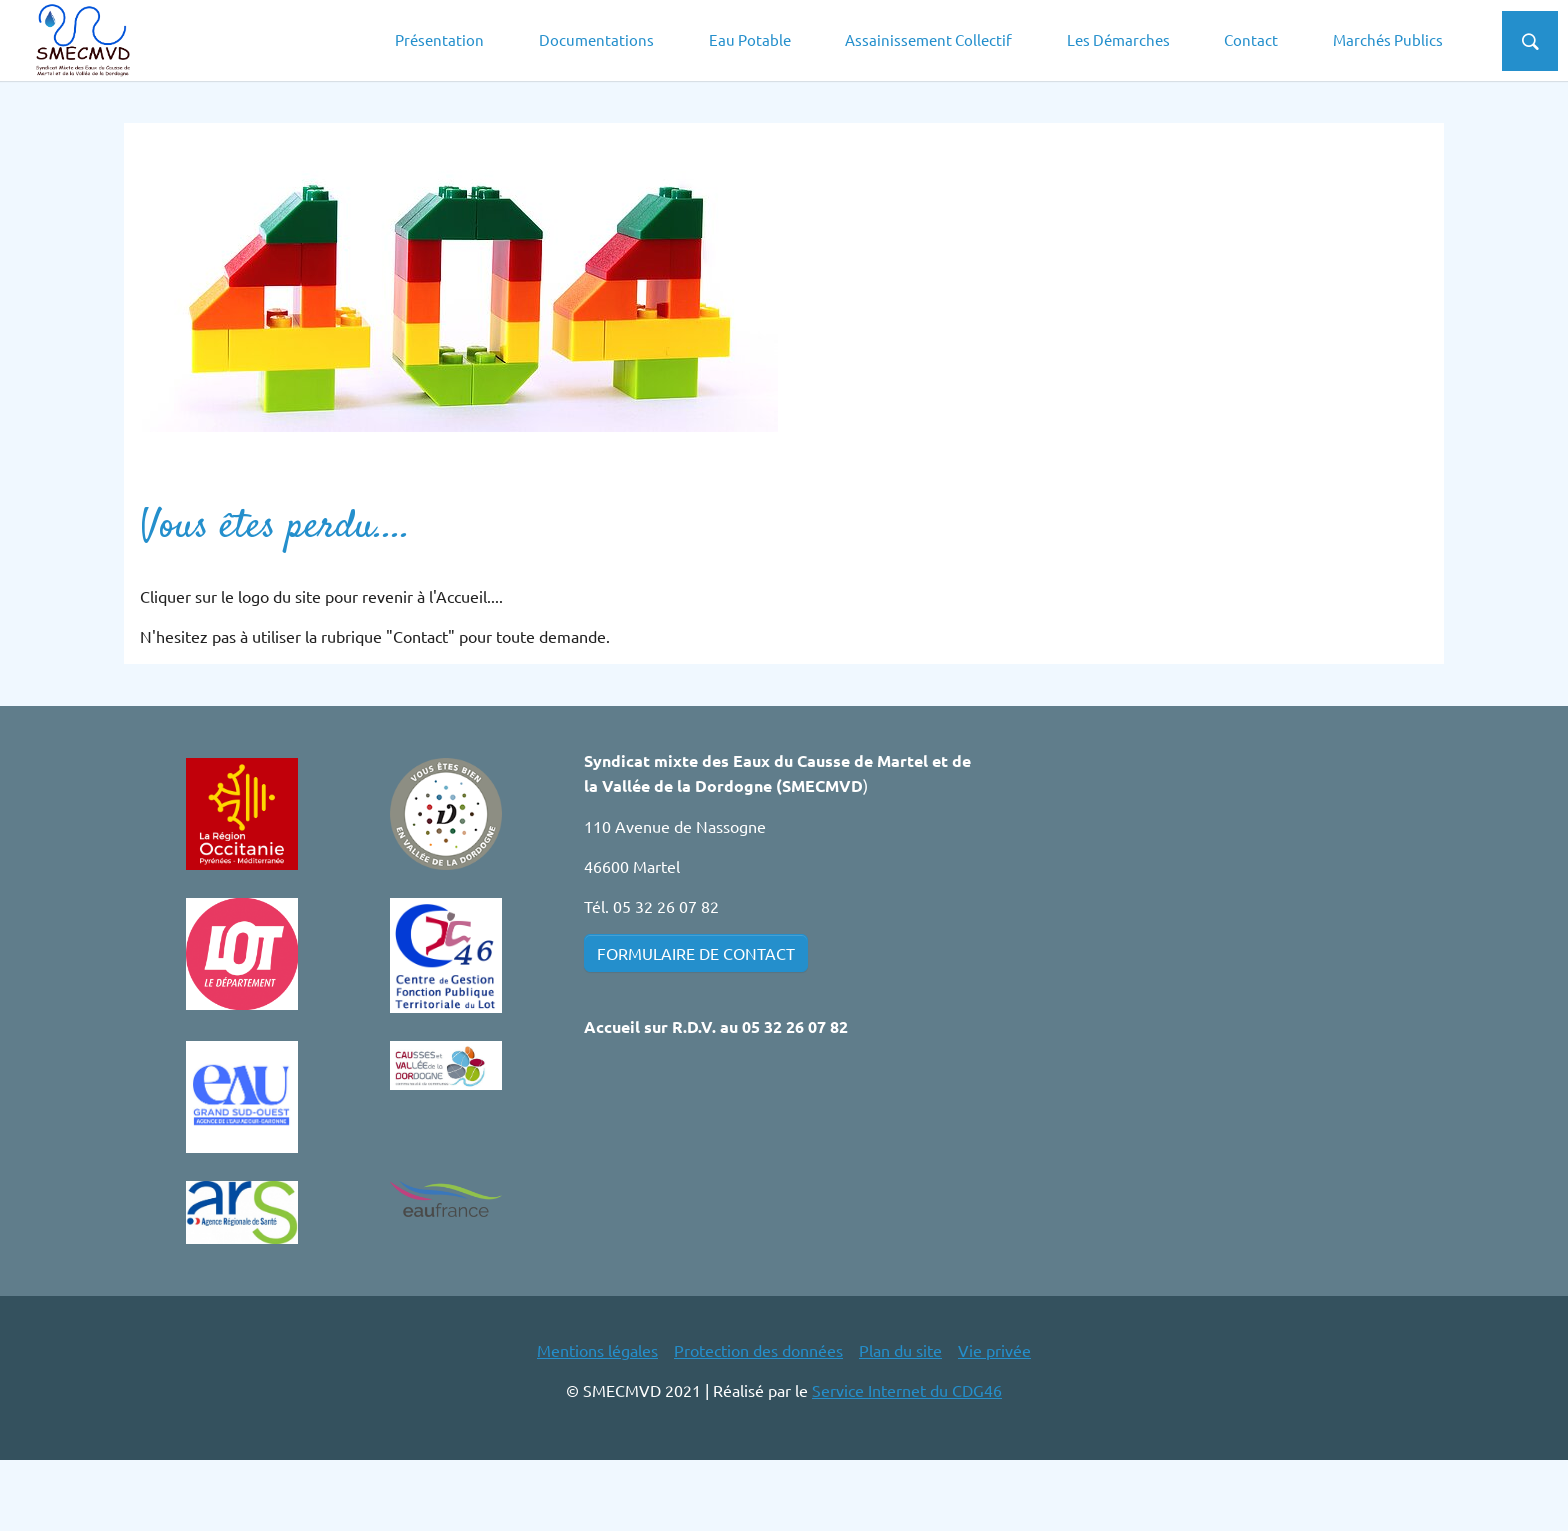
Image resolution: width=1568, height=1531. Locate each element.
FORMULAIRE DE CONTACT (696, 1024)
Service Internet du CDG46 (907, 1461)
